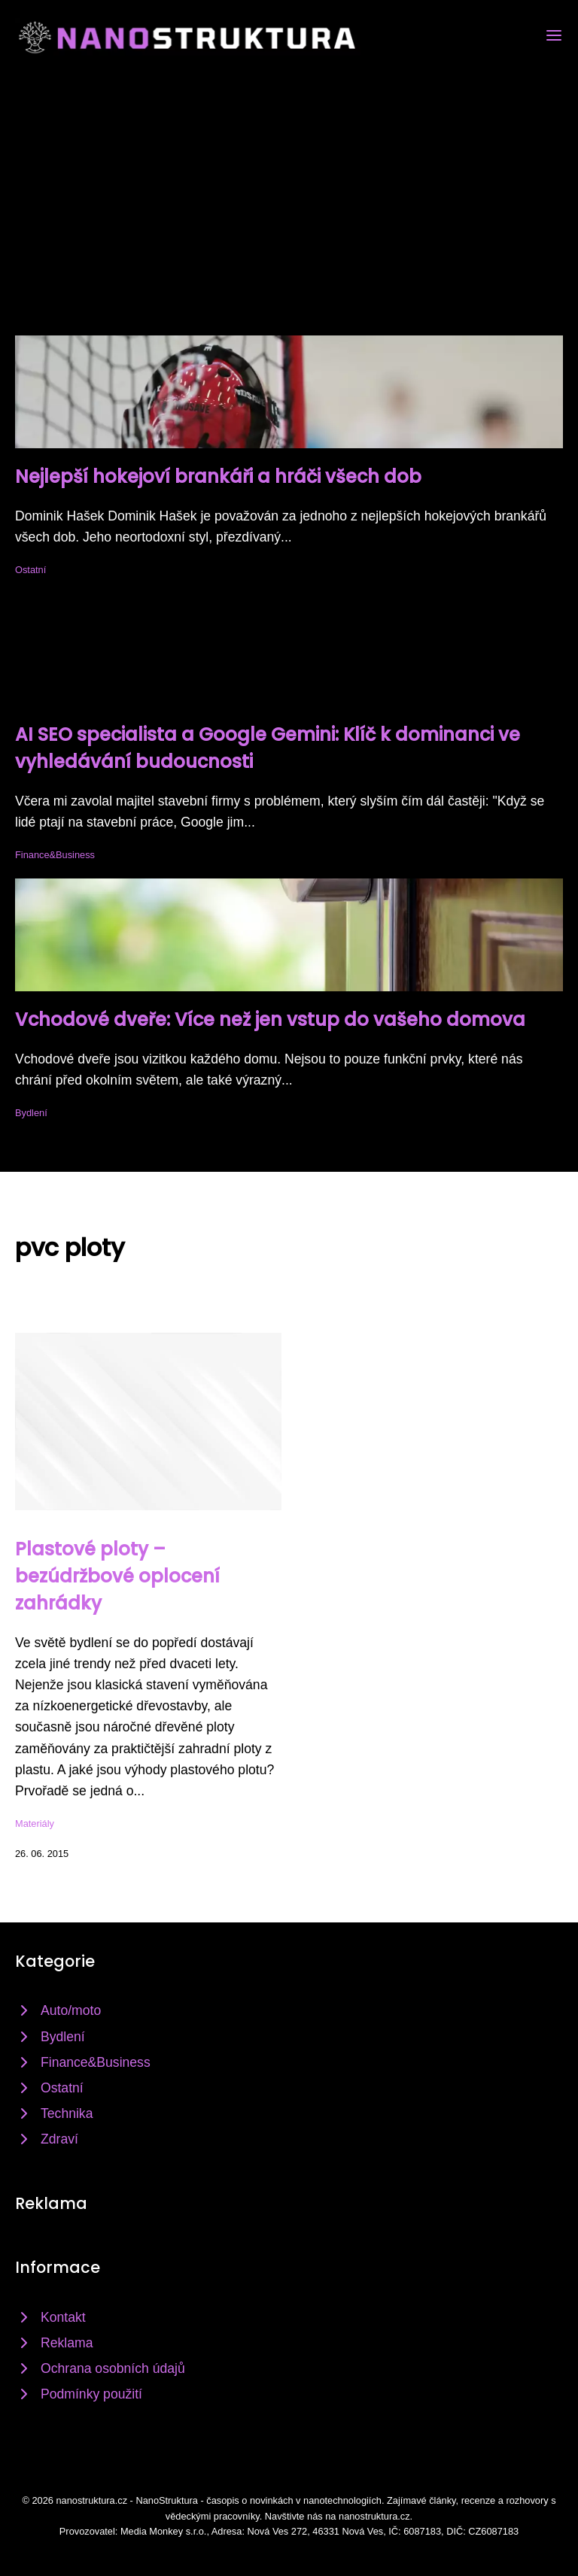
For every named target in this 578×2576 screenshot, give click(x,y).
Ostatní (30, 569)
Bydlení (31, 1112)
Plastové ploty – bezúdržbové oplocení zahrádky (117, 1576)
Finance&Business (55, 854)
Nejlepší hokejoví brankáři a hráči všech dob (218, 476)
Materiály (34, 1823)
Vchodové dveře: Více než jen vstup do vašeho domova (270, 1019)
